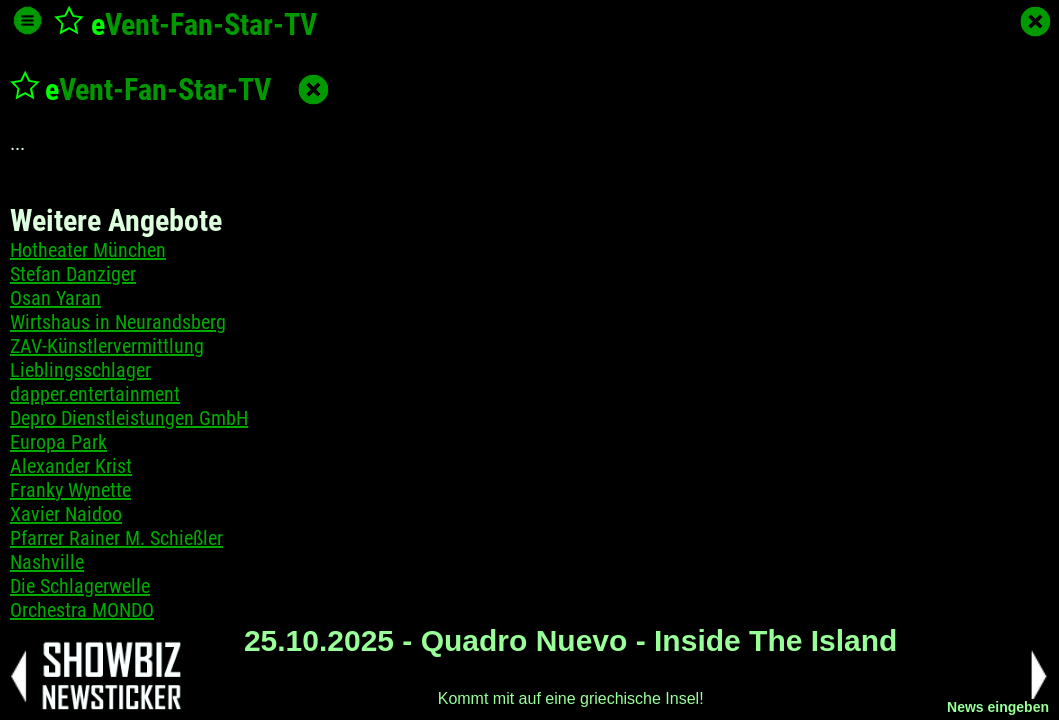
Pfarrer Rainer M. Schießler (116, 538)
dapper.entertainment (95, 394)
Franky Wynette (70, 490)
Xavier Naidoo (66, 514)
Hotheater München (88, 250)
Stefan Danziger (73, 274)
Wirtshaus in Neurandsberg (118, 322)
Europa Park (58, 442)
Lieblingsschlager (80, 370)
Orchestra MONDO (82, 610)
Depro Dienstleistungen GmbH (129, 418)
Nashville (47, 562)
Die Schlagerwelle (80, 586)
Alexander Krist (71, 466)
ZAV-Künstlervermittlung (107, 346)
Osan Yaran (55, 298)
